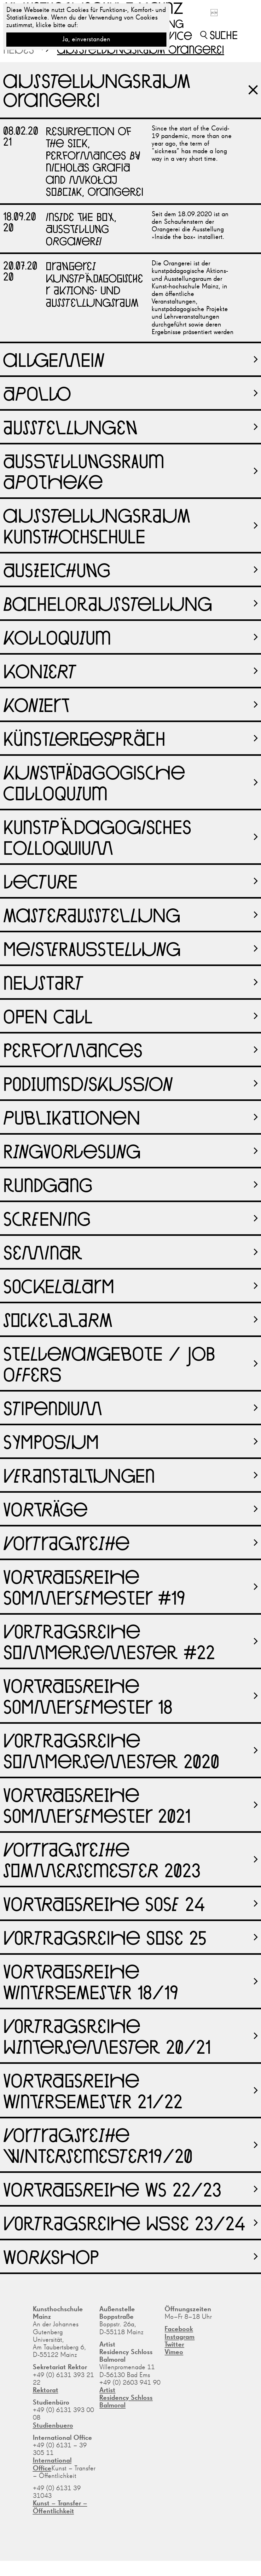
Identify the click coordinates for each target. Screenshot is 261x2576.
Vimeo (174, 2352)
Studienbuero (53, 2425)
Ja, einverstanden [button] (86, 39)
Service (171, 35)
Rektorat (45, 2390)
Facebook (179, 2329)
